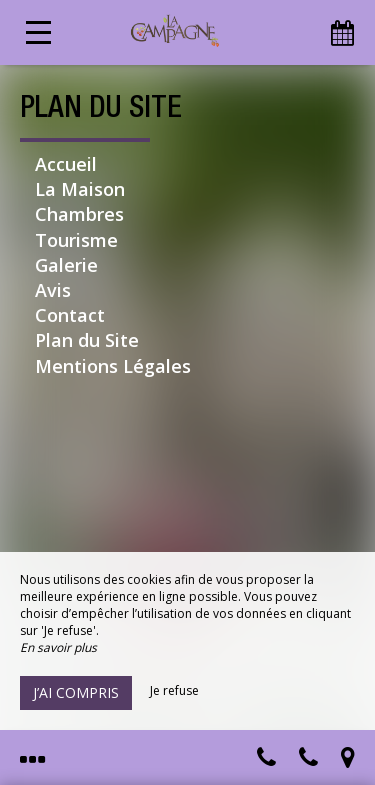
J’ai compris (76, 692)
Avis (53, 290)
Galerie (66, 265)
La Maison (80, 189)
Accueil (66, 164)
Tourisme (76, 240)
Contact (70, 315)
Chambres (79, 214)
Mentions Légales (113, 366)
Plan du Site (87, 340)
